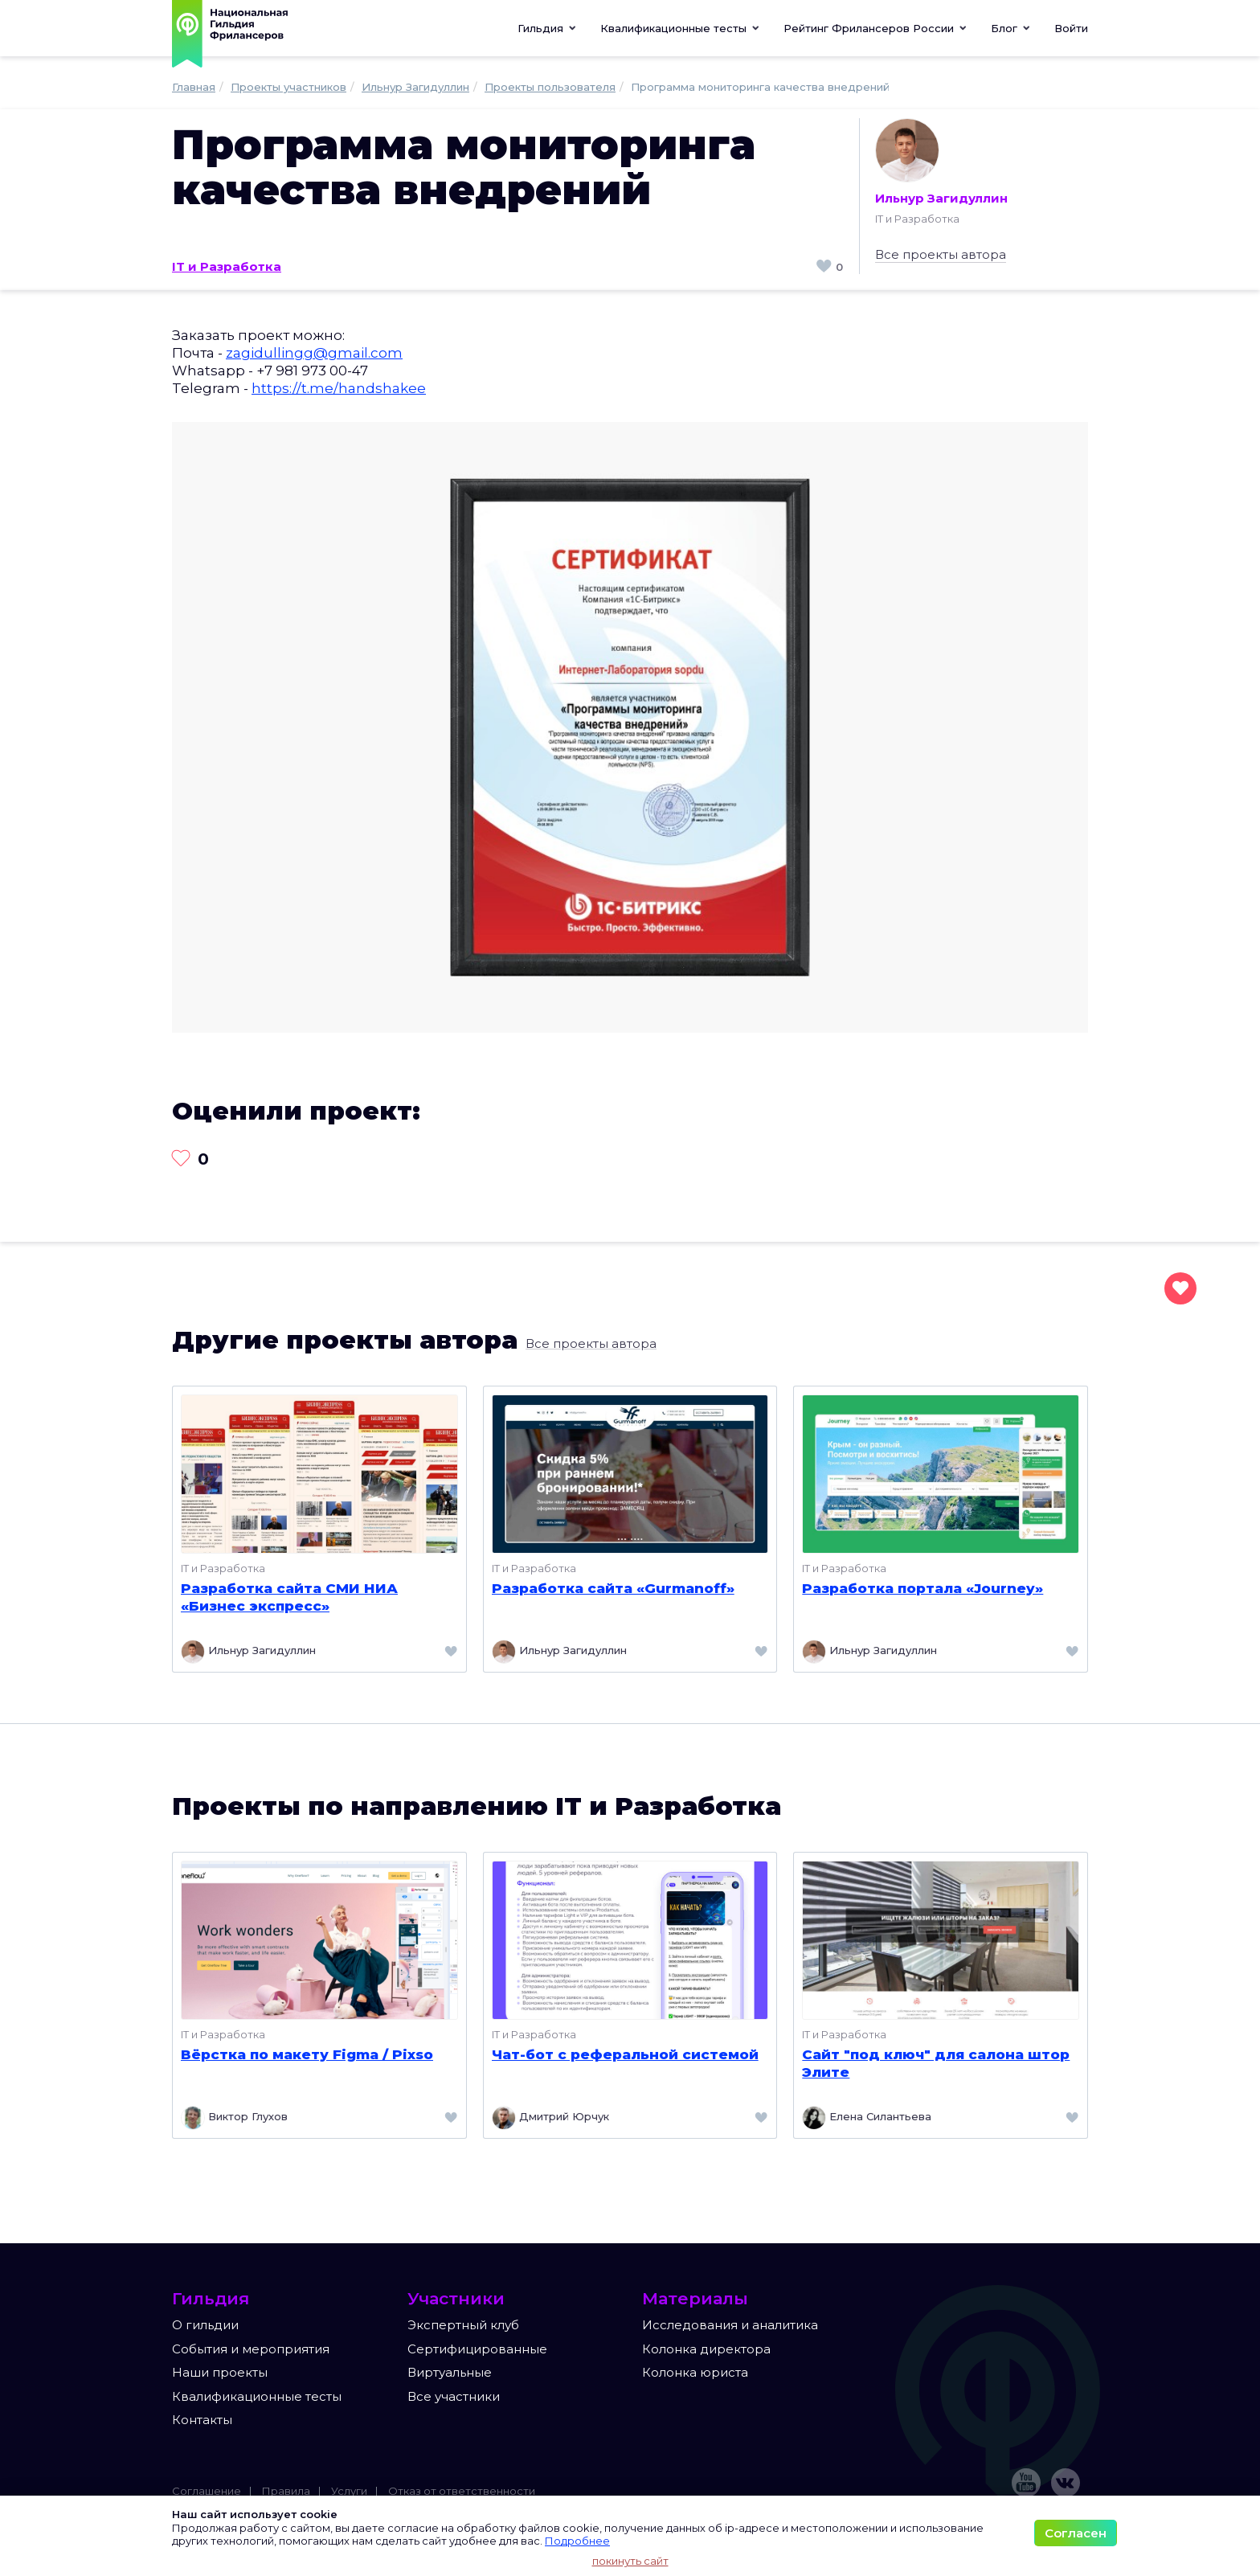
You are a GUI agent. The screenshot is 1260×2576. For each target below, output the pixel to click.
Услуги (349, 2490)
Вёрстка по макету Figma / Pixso (307, 2054)
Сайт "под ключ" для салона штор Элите (936, 2063)
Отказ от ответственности (461, 2490)
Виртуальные (449, 2372)
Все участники (453, 2396)
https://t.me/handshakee (339, 388)
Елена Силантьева (866, 2118)
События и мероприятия (250, 2349)
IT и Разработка (226, 266)
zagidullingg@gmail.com (314, 353)
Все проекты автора (940, 254)
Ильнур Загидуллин (941, 162)
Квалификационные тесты (257, 2396)
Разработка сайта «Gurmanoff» (613, 1588)
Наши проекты (220, 2372)
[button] (679, 28)
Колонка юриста (695, 2372)
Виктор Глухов (234, 2118)
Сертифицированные (477, 2349)
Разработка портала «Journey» (922, 1588)
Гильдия (547, 28)
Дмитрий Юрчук (550, 2118)
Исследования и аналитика (730, 2324)
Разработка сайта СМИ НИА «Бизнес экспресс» (289, 1597)
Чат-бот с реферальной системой (625, 2054)
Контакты (202, 2419)
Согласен (1076, 2533)
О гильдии (205, 2324)
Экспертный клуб (463, 2324)
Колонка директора (706, 2349)
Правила (286, 2490)
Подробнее (577, 2540)
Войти (1071, 28)
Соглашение (206, 2490)
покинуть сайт (630, 2560)
